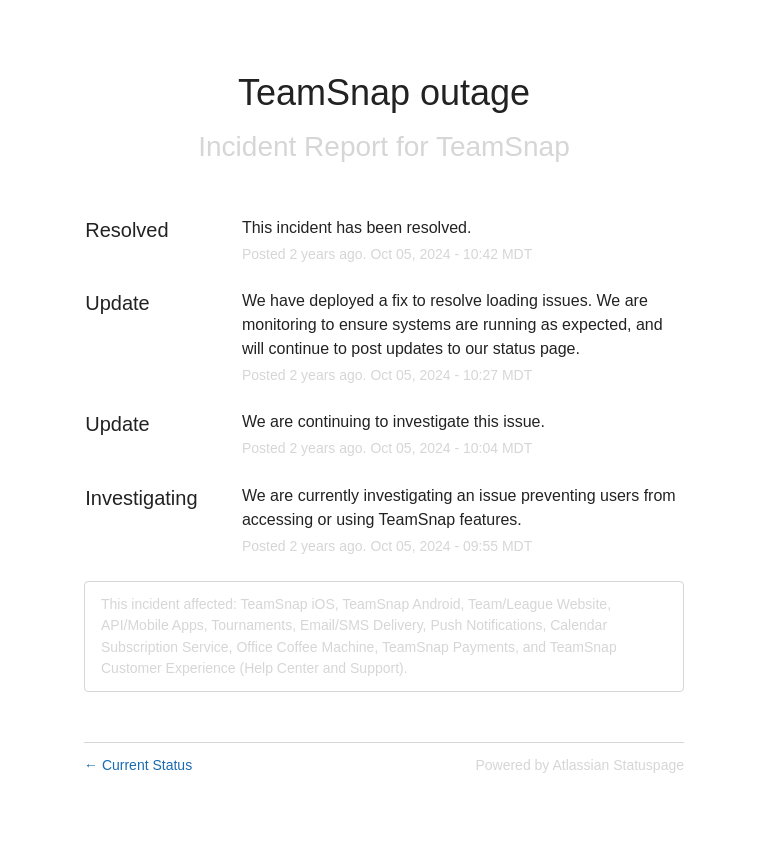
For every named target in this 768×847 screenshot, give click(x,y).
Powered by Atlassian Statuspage (579, 765)
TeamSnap (503, 146)
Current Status (138, 765)
